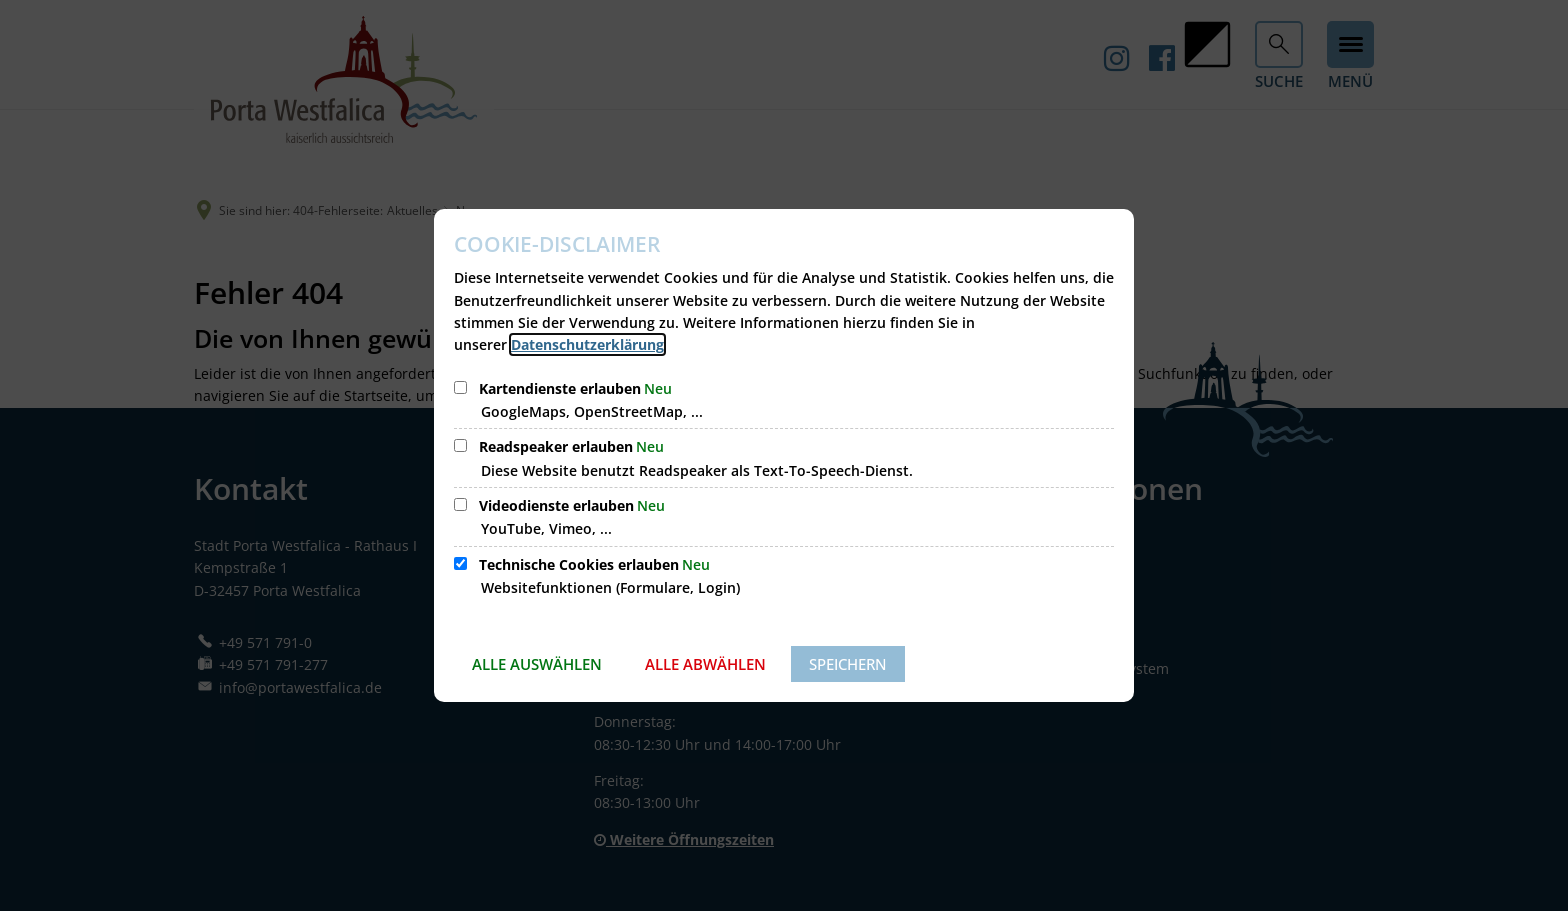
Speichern (848, 664)
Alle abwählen (705, 664)
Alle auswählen (537, 664)
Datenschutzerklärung (587, 344)
